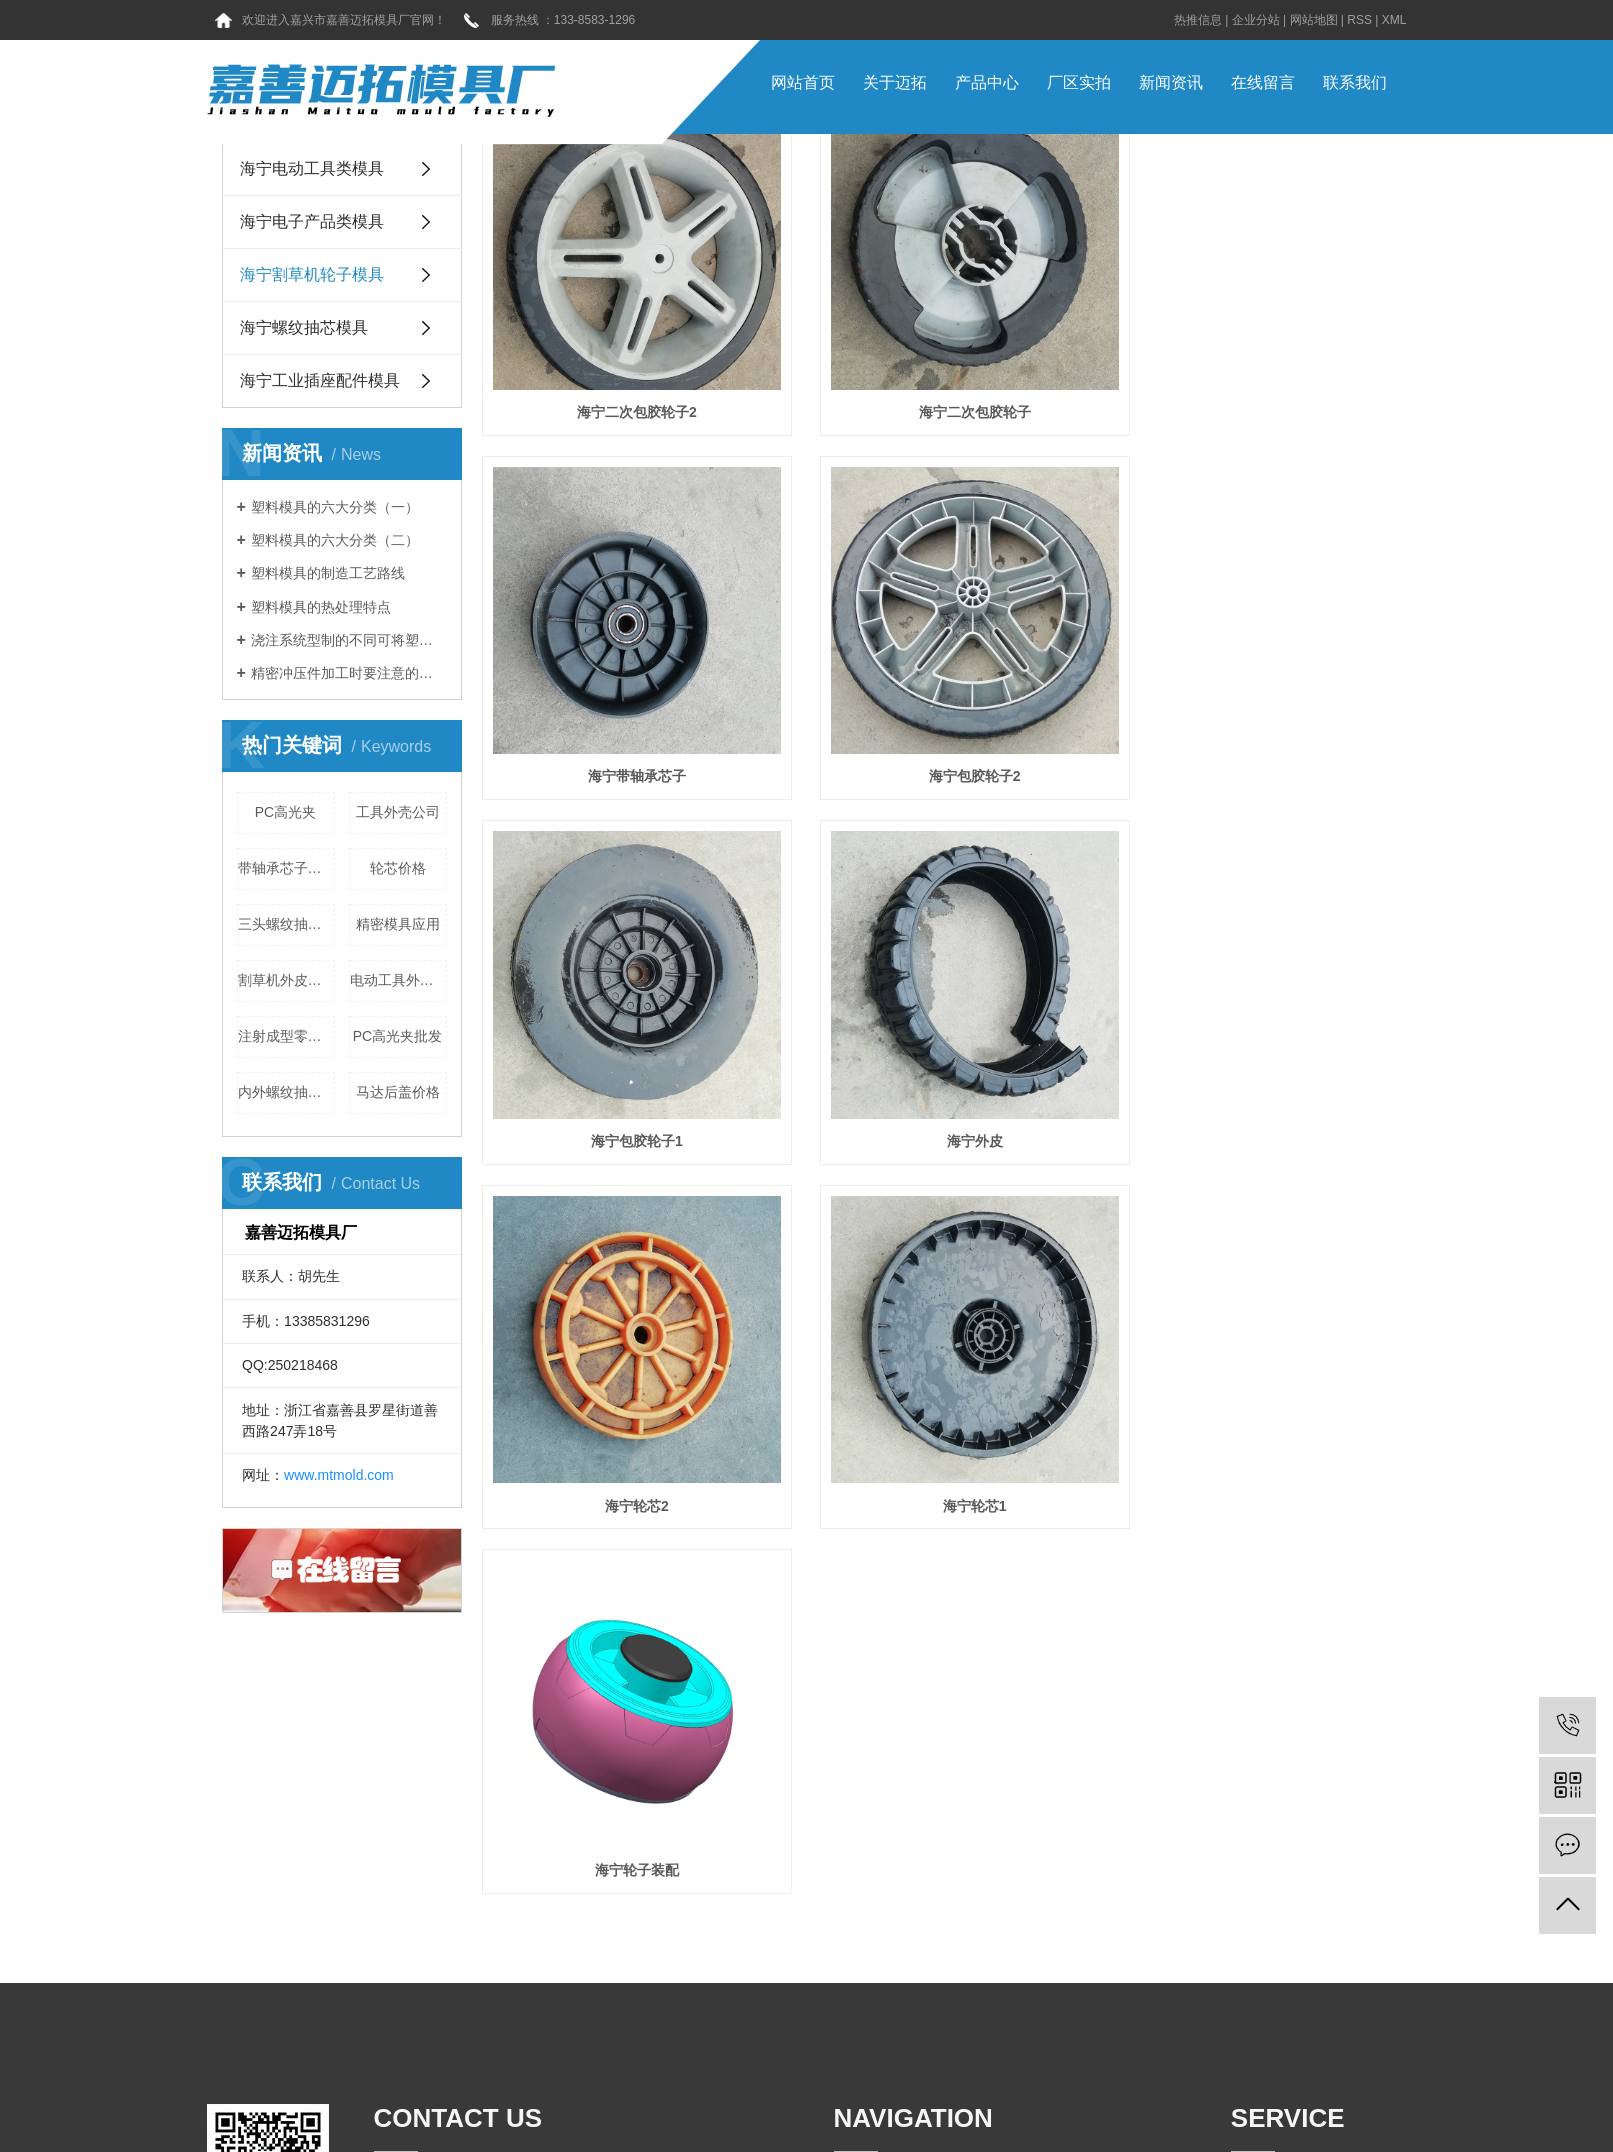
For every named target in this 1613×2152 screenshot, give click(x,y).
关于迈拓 (895, 82)
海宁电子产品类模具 (312, 221)
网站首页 (803, 82)
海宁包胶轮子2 (624, 726)
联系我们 (1355, 82)
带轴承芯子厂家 (286, 868)
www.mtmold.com (339, 1475)
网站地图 (1314, 20)
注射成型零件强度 (286, 1036)
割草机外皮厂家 (286, 980)
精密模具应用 (398, 924)
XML (1394, 20)
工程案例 (954, 1972)
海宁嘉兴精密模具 (998, 2116)
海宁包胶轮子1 (937, 726)
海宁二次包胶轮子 (936, 386)
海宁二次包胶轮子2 (624, 386)
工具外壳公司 (398, 812)
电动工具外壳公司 (398, 980)
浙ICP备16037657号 (831, 2116)
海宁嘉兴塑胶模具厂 (1202, 2116)
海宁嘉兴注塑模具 (1097, 2116)
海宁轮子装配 (1249, 1065)
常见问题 (954, 1930)
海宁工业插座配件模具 (320, 380)
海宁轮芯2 (624, 1065)
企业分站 (1256, 20)
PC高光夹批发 (397, 1036)
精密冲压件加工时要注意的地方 (349, 673)
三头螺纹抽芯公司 (286, 924)
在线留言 (1263, 82)
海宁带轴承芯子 (1249, 386)
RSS (1359, 20)
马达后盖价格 (398, 1092)
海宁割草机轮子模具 (312, 274)
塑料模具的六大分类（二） (335, 540)
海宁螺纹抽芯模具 (304, 327)
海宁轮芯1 (937, 1065)
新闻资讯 (1171, 82)
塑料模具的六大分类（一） (335, 507)
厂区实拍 (1079, 82)
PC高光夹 (285, 812)
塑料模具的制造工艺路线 (328, 573)
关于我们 (950, 1888)
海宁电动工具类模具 (312, 168)
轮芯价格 (398, 868)
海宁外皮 (1249, 726)
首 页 (850, 1888)
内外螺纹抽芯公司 (286, 1092)
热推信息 (1198, 20)
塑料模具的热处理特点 (321, 607)
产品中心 (987, 82)
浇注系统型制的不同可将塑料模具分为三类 (349, 640)
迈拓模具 (837, 2134)
